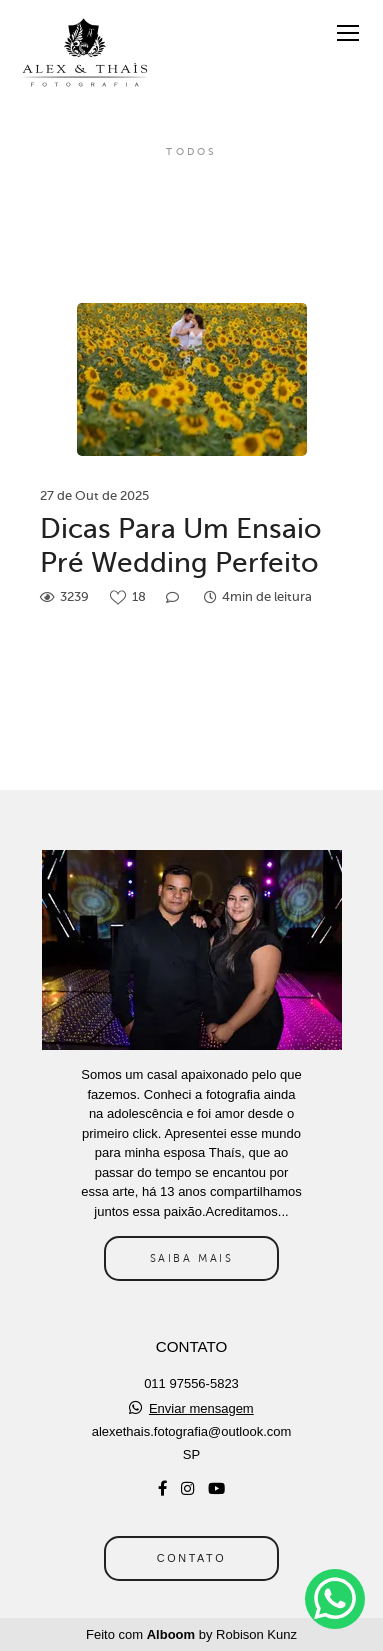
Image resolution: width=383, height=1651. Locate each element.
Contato (191, 1558)
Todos (191, 152)
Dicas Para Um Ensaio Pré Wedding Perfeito (180, 545)
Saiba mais (192, 1258)
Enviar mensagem (201, 1408)
